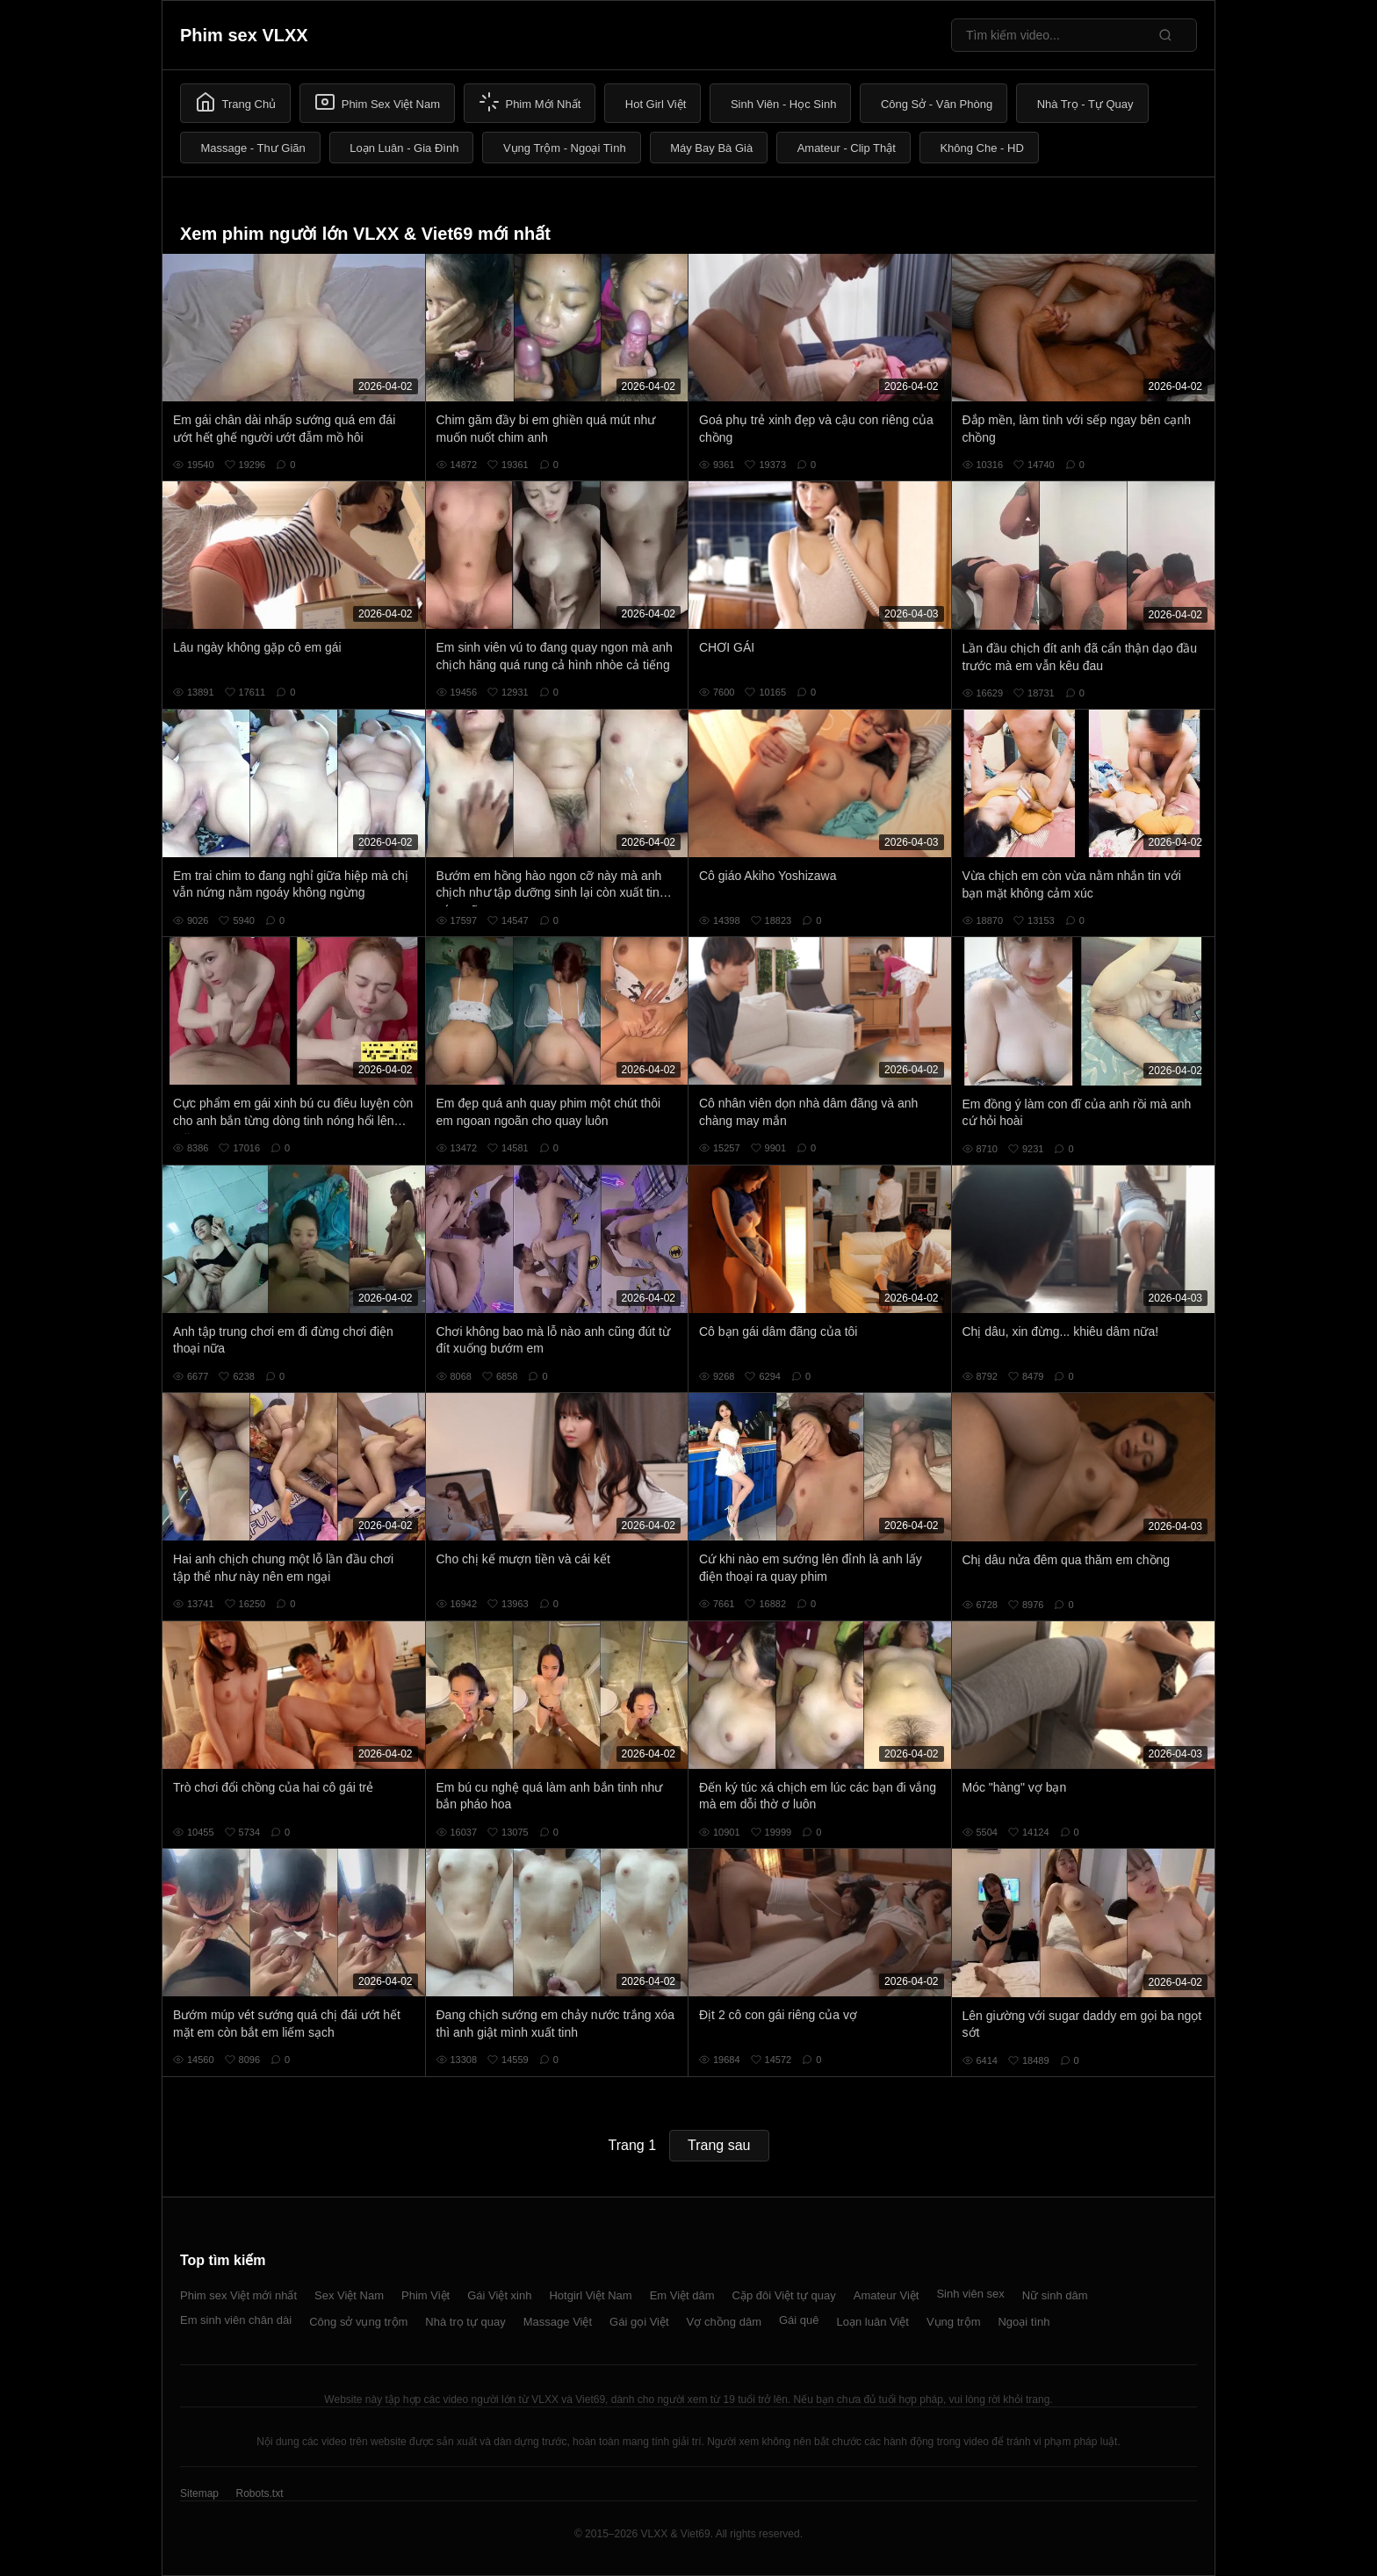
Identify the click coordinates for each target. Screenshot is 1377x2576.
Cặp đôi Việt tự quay (784, 2295)
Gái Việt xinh (499, 2295)
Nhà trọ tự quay (465, 2321)
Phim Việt (425, 2295)
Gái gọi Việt (639, 2321)
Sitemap (199, 2493)
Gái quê (799, 2320)
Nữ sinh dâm (1055, 2295)
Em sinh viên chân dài (236, 2320)
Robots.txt (259, 2493)
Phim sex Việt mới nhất (238, 2295)
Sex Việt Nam (349, 2295)
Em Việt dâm (682, 2295)
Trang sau (719, 2145)
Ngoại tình (1023, 2321)
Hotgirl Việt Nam (590, 2295)
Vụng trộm (953, 2321)
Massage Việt (557, 2321)
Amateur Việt (886, 2295)
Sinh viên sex (970, 2293)
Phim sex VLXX (244, 35)
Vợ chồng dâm (724, 2321)
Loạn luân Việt (873, 2321)
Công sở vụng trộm (358, 2321)
